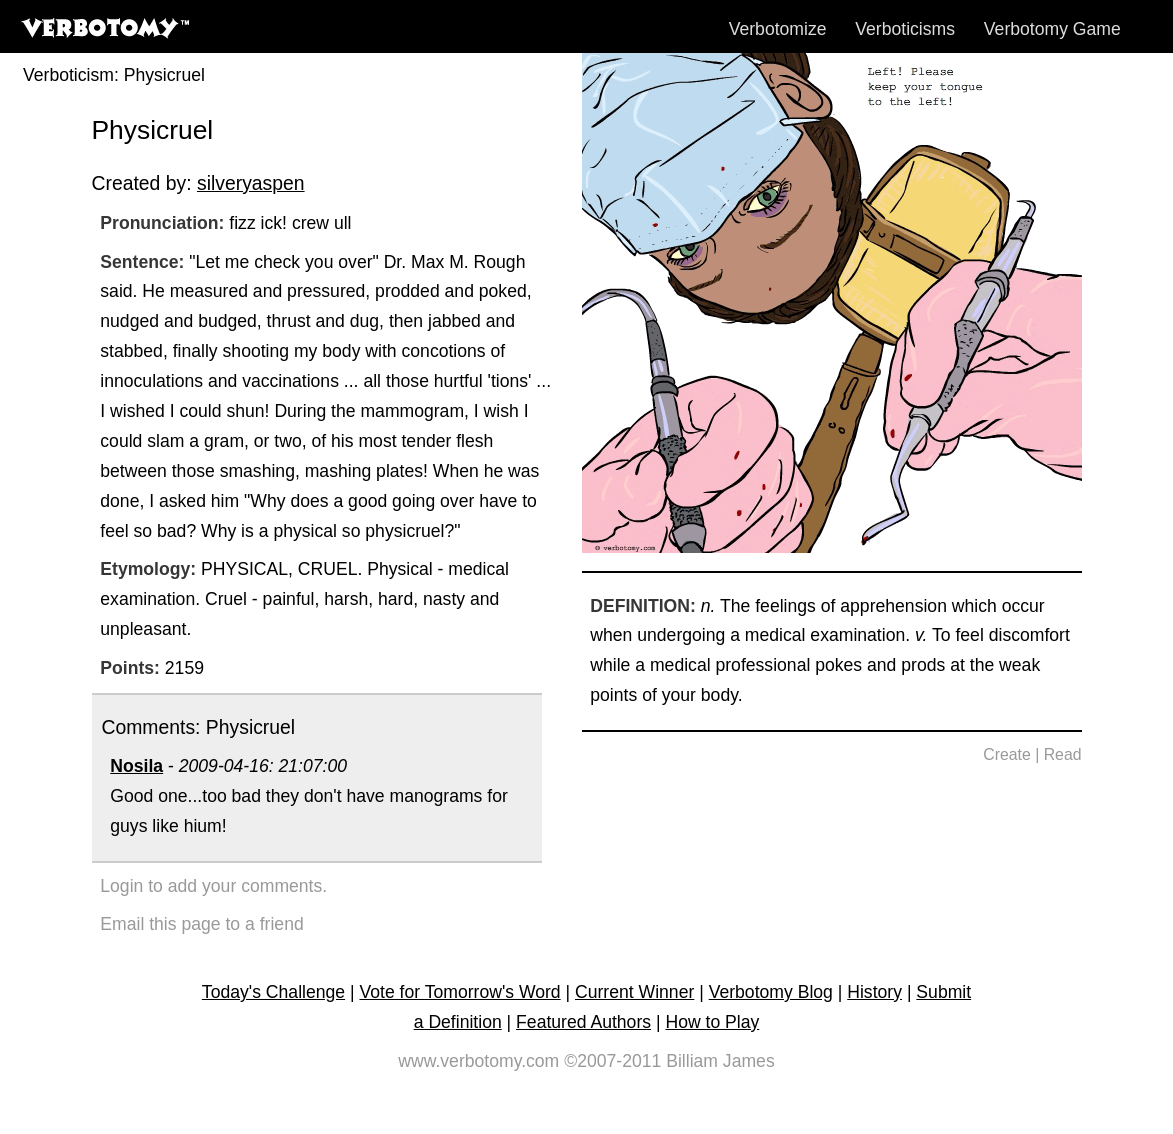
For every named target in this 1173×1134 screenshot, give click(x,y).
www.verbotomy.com (478, 1061)
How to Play (712, 1022)
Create (1007, 754)
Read (1063, 754)
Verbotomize (778, 29)
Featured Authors (583, 1022)
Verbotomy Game (1052, 29)
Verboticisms (905, 29)
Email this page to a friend (201, 924)
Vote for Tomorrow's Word (459, 992)
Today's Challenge (273, 992)
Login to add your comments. (213, 886)
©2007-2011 (612, 1061)
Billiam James (720, 1061)
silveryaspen (251, 183)
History (874, 992)
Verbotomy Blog (771, 992)
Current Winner (634, 992)
